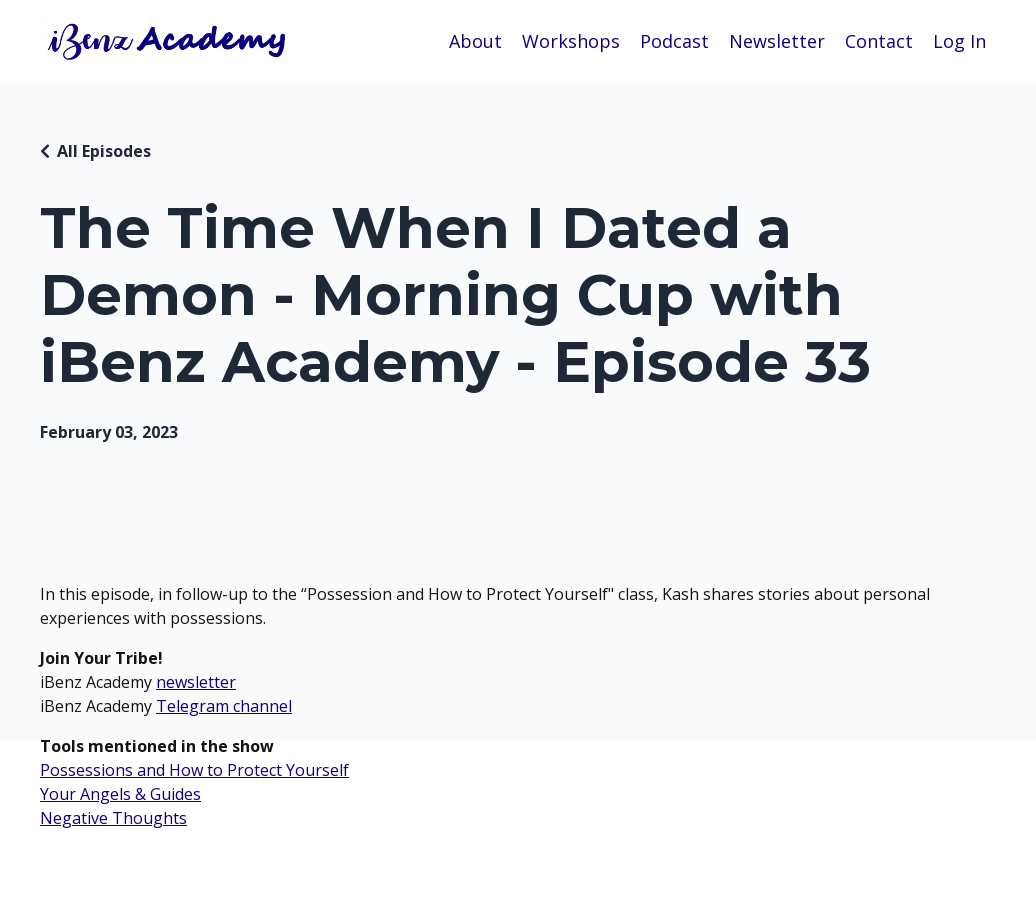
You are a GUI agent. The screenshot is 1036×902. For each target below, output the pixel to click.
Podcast (674, 41)
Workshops (571, 41)
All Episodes (104, 151)
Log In (959, 41)
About (475, 41)
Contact (879, 41)
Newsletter (777, 41)
